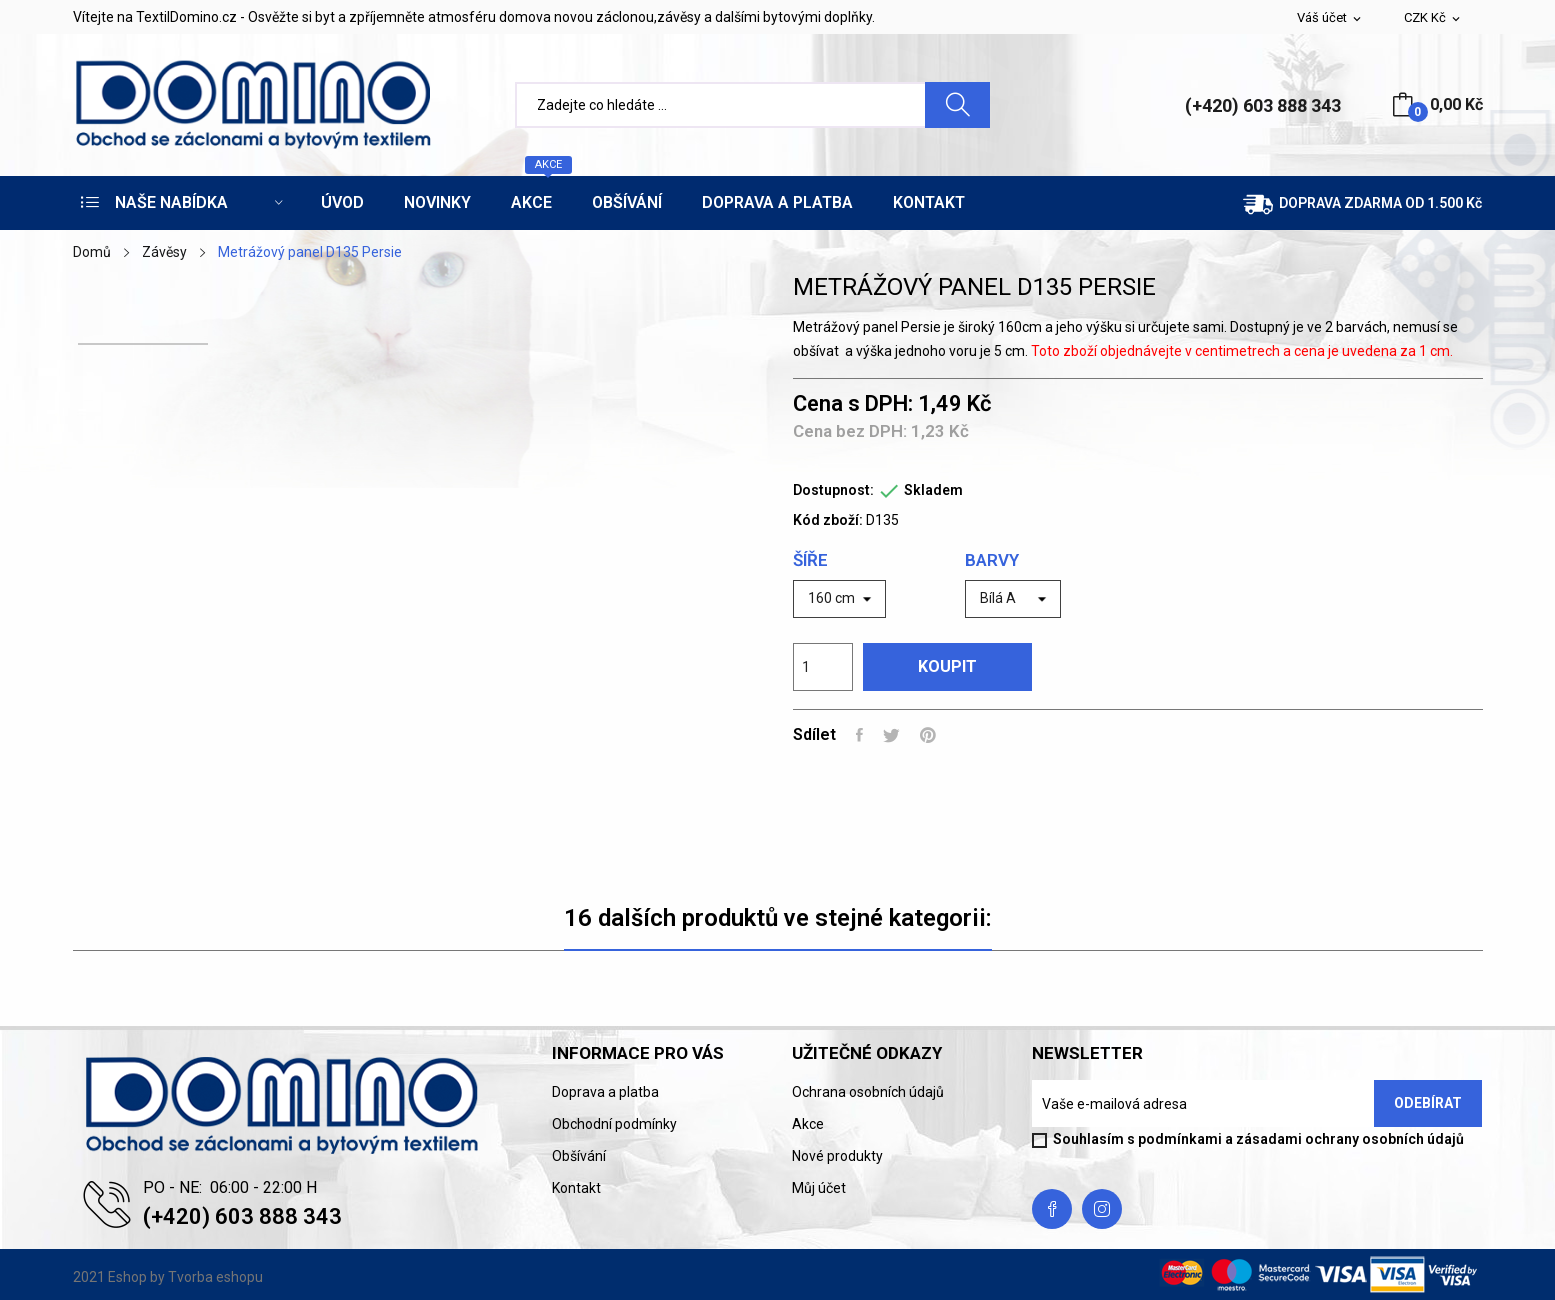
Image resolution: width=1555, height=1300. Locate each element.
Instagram (1102, 1209)
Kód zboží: (828, 520)
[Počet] (823, 667)
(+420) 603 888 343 (1263, 105)
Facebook (1052, 1209)
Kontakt (576, 1188)
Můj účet (819, 1188)
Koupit (947, 666)
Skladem (933, 490)
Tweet (891, 735)
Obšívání (579, 1156)
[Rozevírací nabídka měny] (1433, 18)
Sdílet (859, 735)
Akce (808, 1124)
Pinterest (928, 735)
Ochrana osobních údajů (868, 1092)
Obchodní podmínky (614, 1124)
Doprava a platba (605, 1092)
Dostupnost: (833, 490)
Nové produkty (837, 1156)
